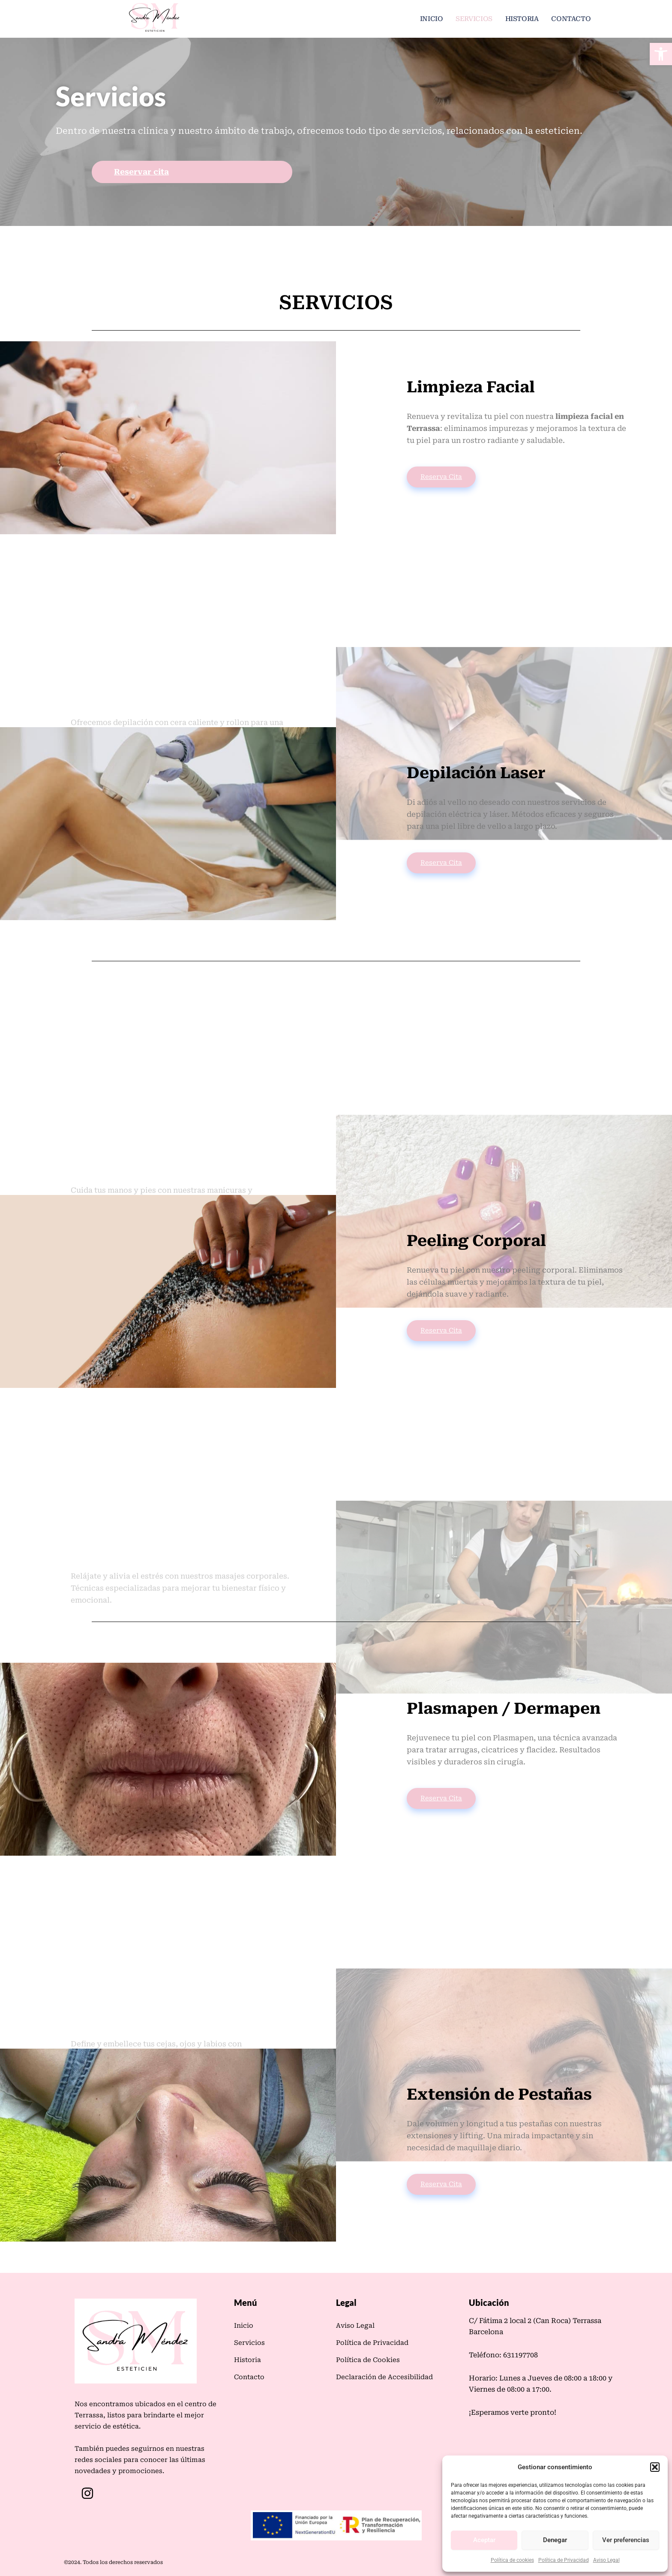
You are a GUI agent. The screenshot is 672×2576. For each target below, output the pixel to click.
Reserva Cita (441, 477)
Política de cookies (512, 2560)
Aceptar (484, 2540)
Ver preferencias (625, 2540)
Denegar (555, 2540)
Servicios (477, 19)
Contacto (572, 19)
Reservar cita (141, 172)
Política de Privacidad (563, 2560)
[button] (661, 54)
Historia (524, 19)
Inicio (435, 19)
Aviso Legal (606, 2560)
